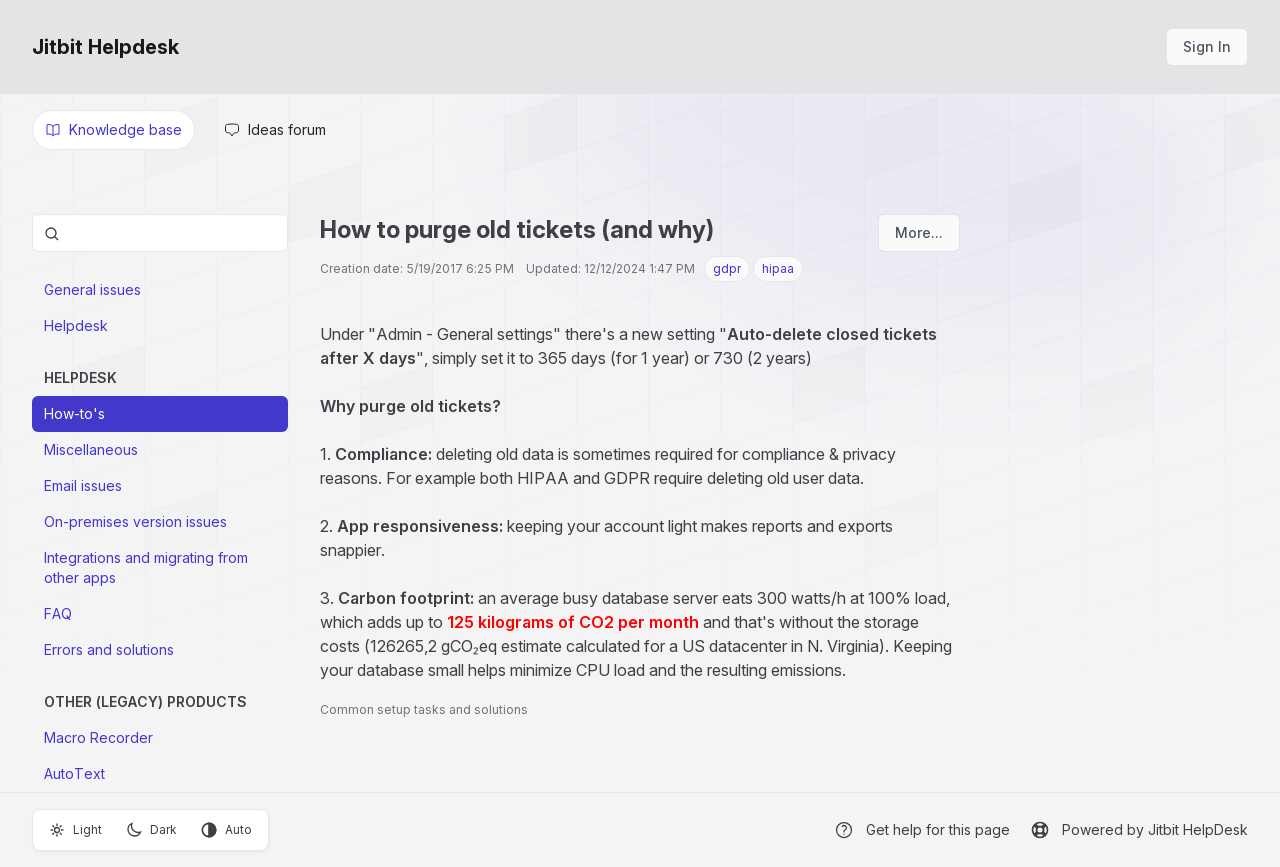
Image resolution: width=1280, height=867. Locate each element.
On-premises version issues (135, 521)
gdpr (727, 268)
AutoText (74, 773)
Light (75, 830)
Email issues (83, 485)
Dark (151, 830)
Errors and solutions (109, 649)
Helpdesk (76, 325)
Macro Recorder (98, 737)
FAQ (58, 613)
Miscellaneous (91, 449)
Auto (226, 830)
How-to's (74, 413)
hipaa (778, 268)
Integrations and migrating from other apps (146, 567)
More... (919, 232)
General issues (92, 289)
